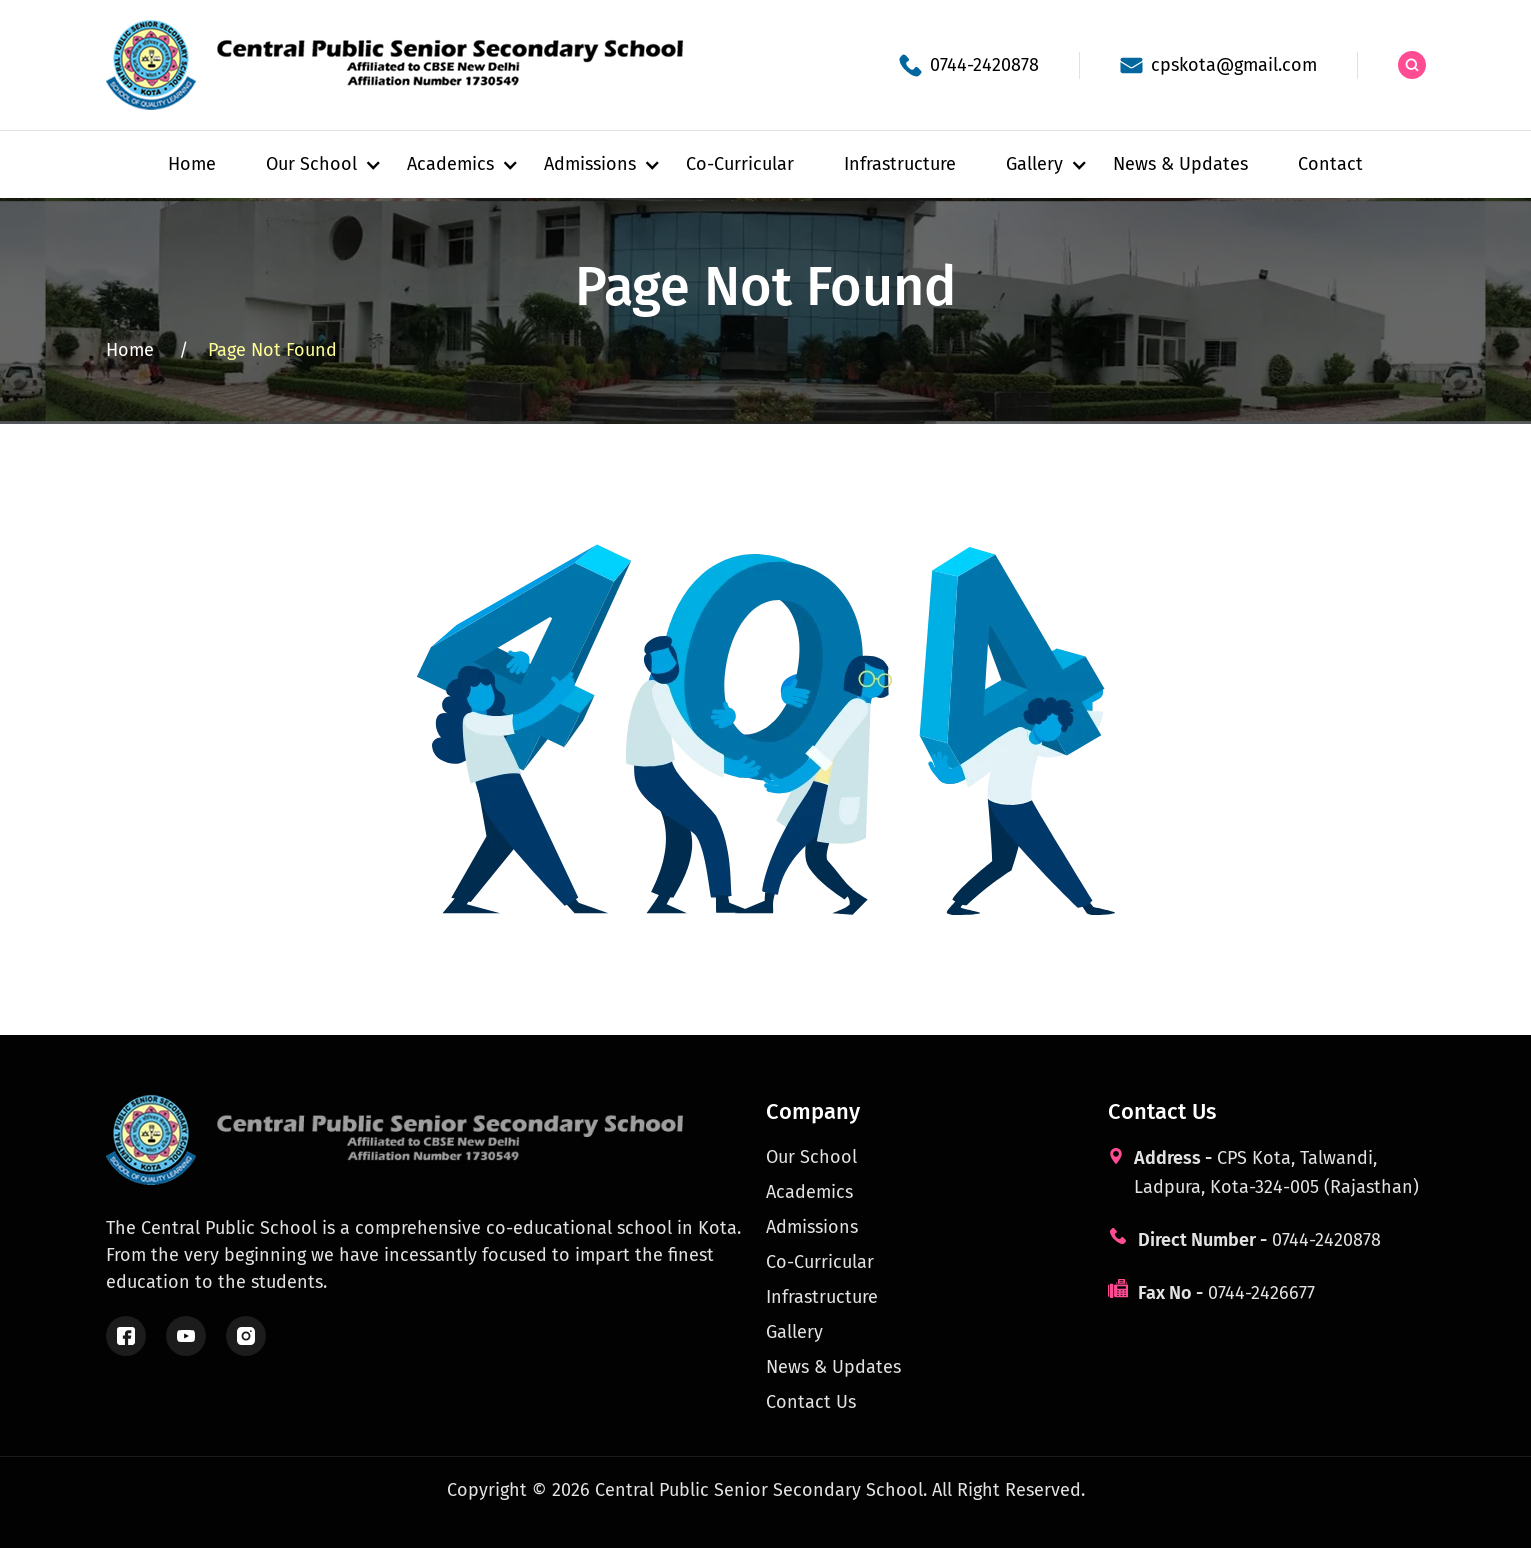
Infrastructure (900, 164)
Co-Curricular (740, 164)
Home (192, 164)
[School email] (1218, 65)
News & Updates (1180, 164)
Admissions (812, 1227)
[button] (311, 164)
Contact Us (811, 1402)
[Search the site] (1412, 65)
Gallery (794, 1332)
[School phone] (969, 65)
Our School (811, 1157)
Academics (809, 1192)
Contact (1330, 164)
